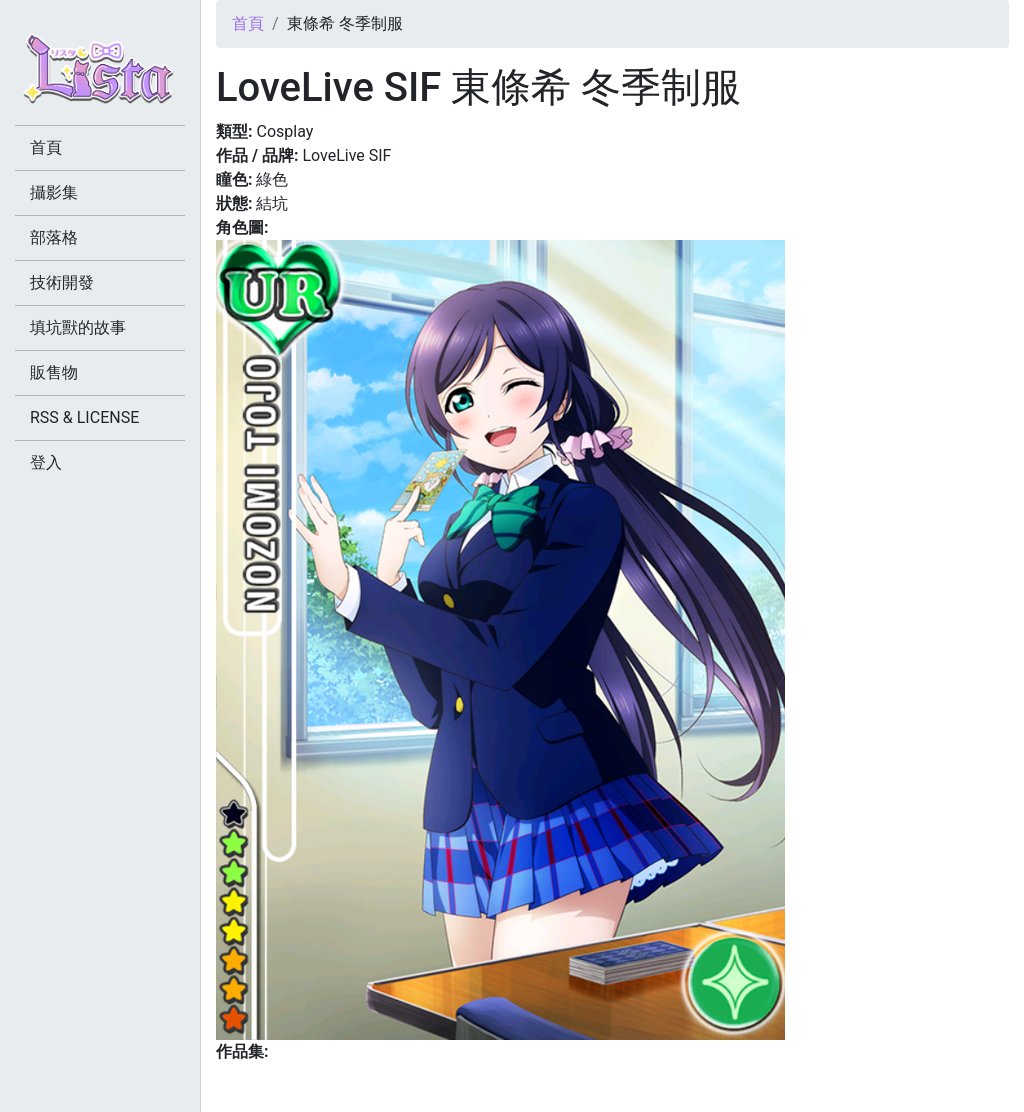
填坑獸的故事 (78, 327)
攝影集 (54, 192)
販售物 (54, 372)
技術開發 (62, 282)
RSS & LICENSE (84, 417)
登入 (46, 462)
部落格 (54, 237)
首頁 (248, 23)
